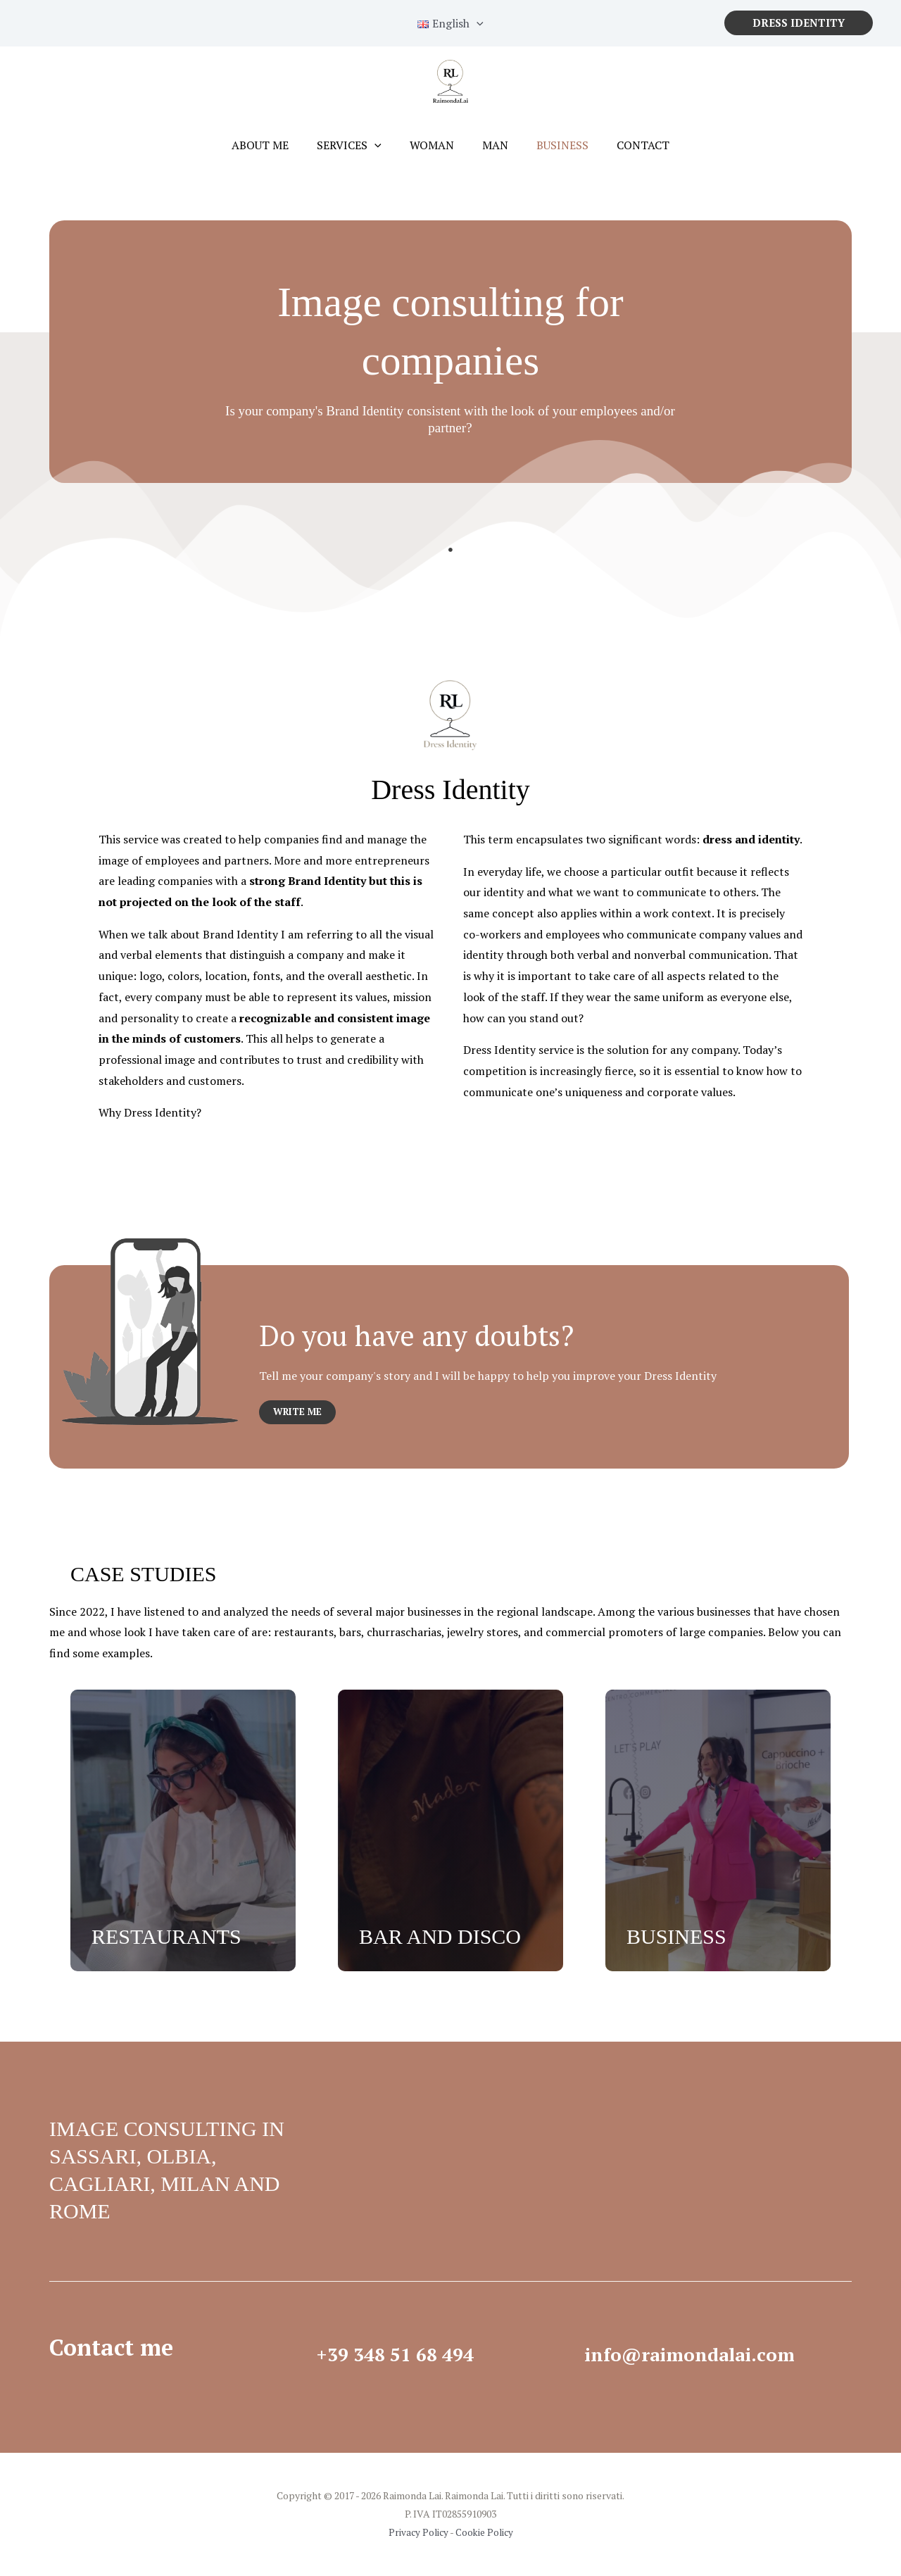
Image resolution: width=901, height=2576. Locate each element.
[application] (383, 145)
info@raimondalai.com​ (712, 2353)
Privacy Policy (417, 2532)
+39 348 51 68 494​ (412, 2353)
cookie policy (661, 60)
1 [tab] (450, 550)
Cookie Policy (485, 2532)
